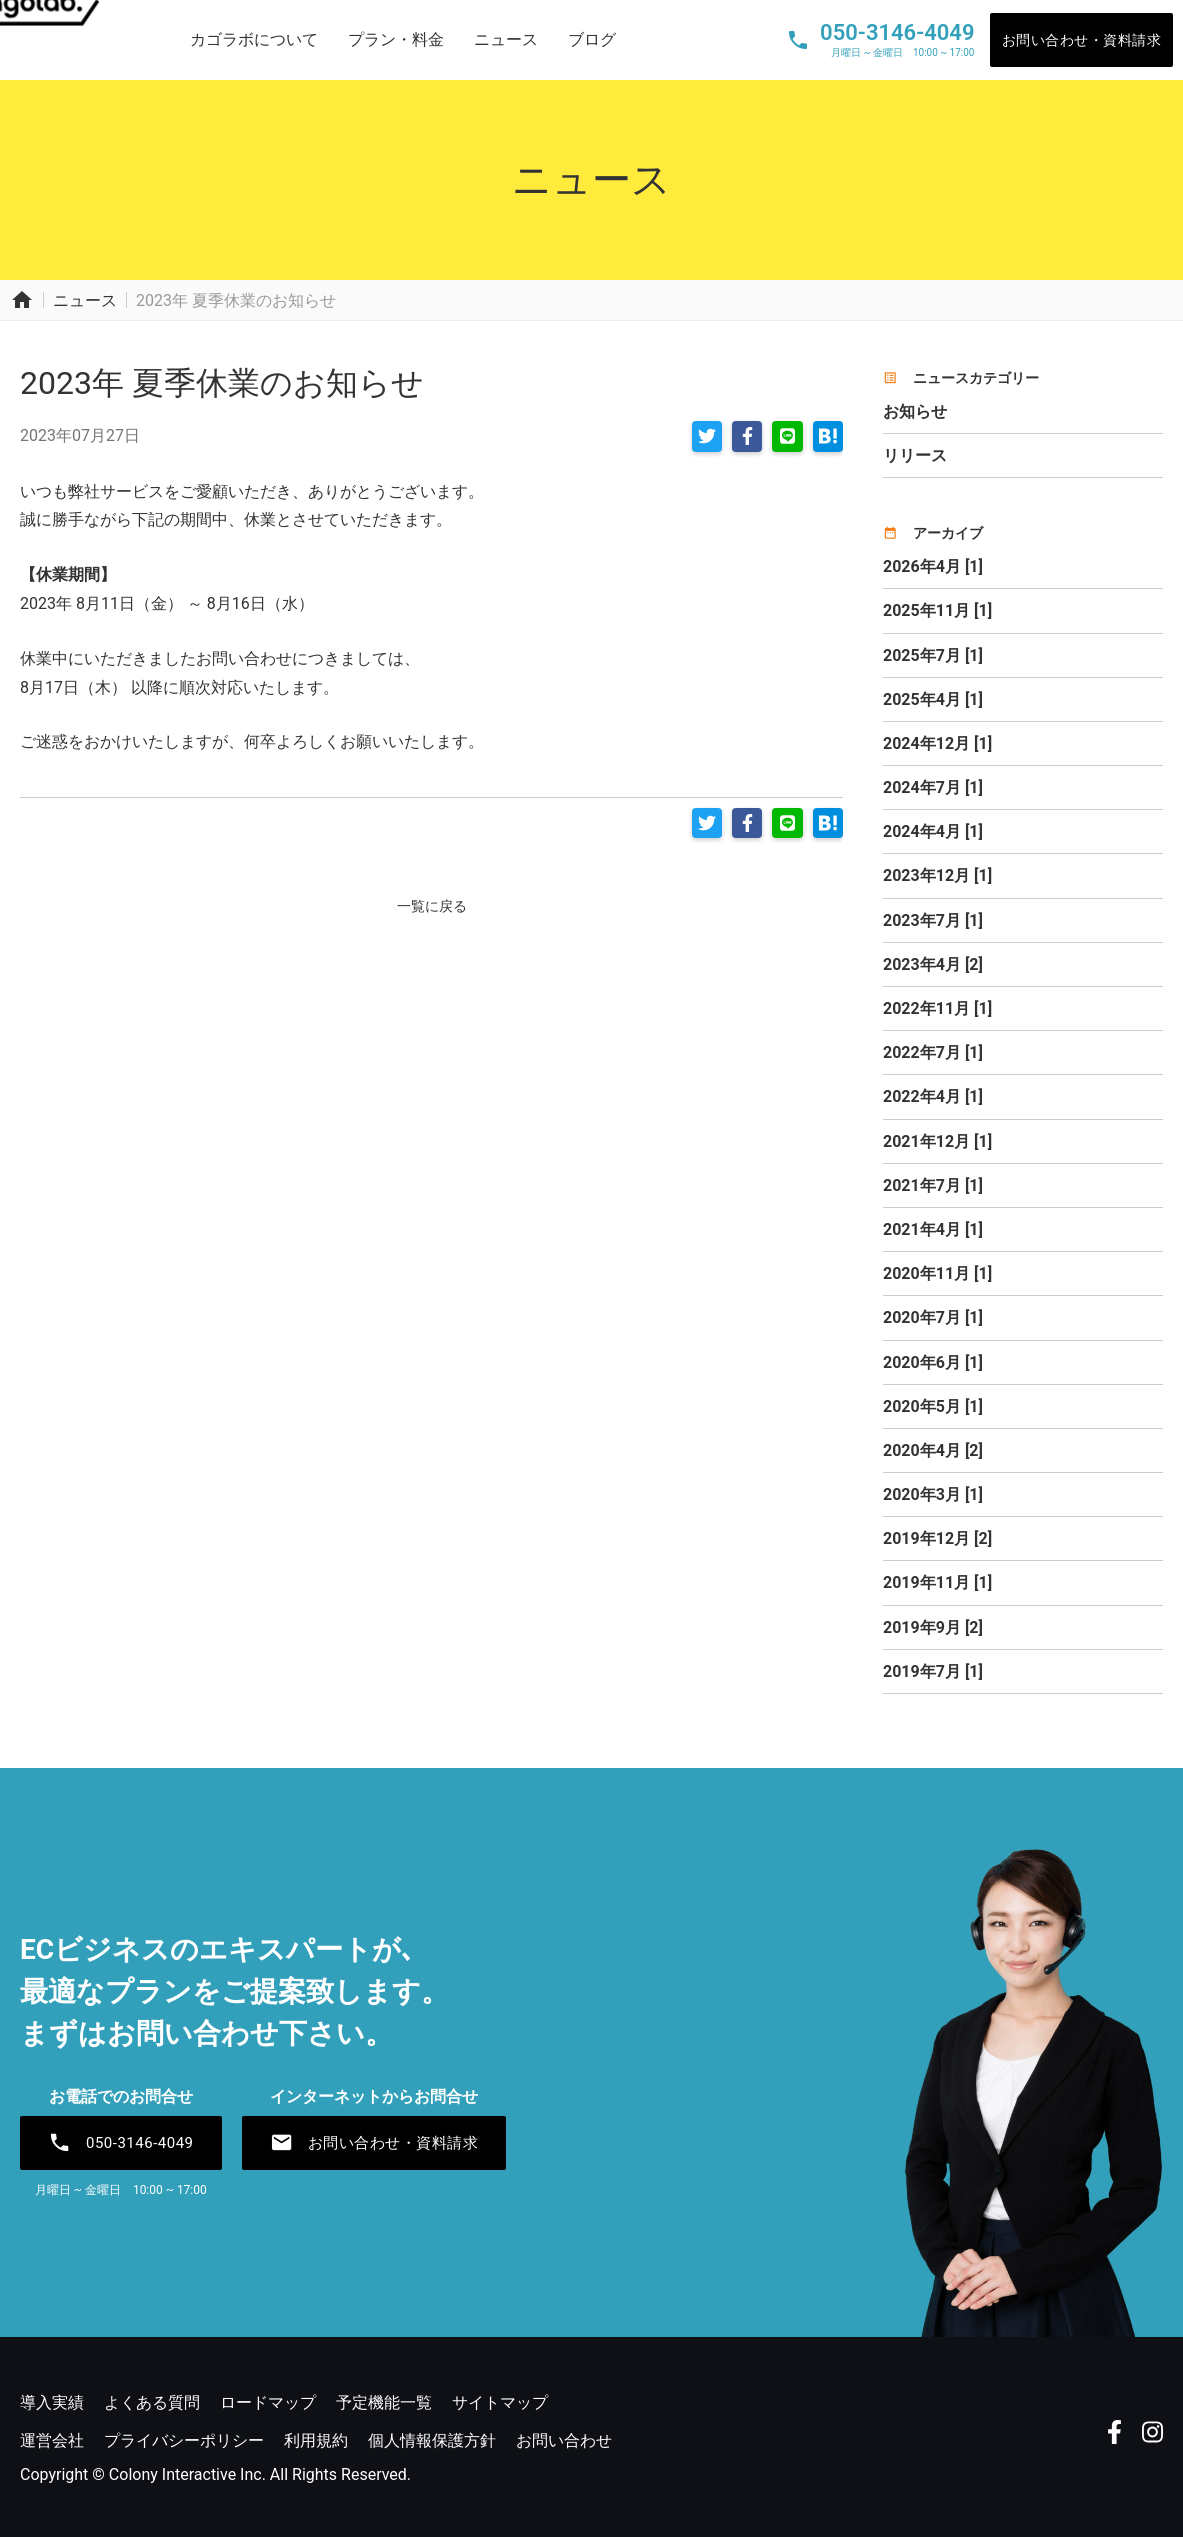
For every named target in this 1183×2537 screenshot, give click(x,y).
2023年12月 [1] (937, 875)
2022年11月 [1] (937, 1008)
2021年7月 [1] (933, 1185)
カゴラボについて (254, 39)
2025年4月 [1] (933, 699)
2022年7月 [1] (933, 1052)
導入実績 (52, 2402)
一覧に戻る (432, 900)
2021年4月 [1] (933, 1229)
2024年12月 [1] (937, 743)
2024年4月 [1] (933, 831)
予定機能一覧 (384, 2402)
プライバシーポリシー (184, 2440)
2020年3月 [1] (933, 1494)
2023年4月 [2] (933, 964)
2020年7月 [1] (933, 1317)
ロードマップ (268, 2402)
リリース (915, 455)
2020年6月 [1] (933, 1362)
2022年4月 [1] (933, 1096)
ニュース (506, 39)
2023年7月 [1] (933, 920)
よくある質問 (152, 2402)
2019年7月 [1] (933, 1671)
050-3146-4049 (121, 2143)
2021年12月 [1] (937, 1141)
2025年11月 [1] (937, 610)
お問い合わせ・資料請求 (1082, 40)
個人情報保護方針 (432, 2440)
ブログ (592, 39)
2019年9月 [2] (933, 1627)
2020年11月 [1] (937, 1273)
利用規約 (316, 2440)
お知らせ (915, 411)
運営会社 (52, 2440)
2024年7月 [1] (933, 787)
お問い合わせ (564, 2440)
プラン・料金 (396, 39)
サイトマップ (500, 2402)
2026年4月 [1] (933, 566)
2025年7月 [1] (933, 655)
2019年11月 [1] (937, 1582)
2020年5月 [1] (933, 1406)
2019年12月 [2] (937, 1538)
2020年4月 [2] (933, 1450)
